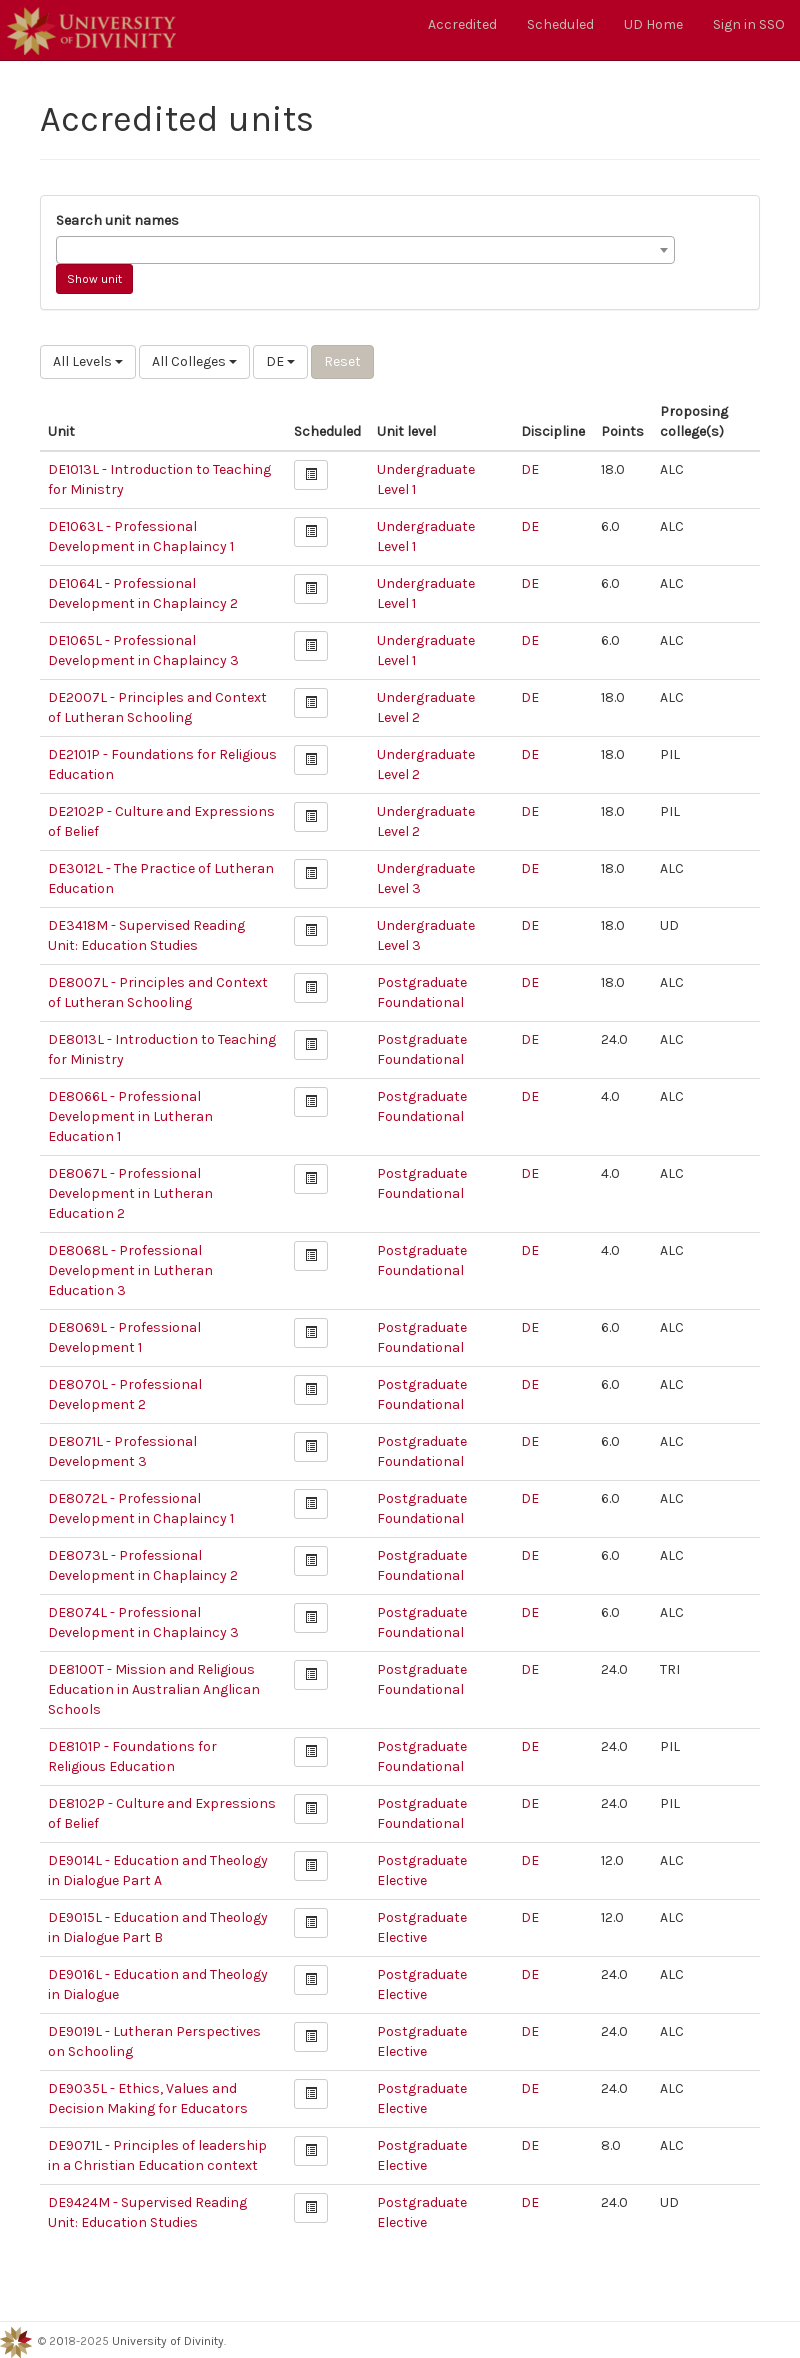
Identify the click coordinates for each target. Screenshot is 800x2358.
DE (280, 361)
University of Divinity (168, 2341)
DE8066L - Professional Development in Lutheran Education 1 (130, 1116)
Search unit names (117, 220)
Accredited (462, 24)
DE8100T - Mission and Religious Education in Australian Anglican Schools (154, 1689)
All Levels (88, 361)
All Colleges (194, 361)
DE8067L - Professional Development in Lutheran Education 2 (130, 1193)
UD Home (653, 24)
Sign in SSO (749, 24)
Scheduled (560, 24)
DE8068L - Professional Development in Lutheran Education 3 (130, 1270)
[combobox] (365, 250)
